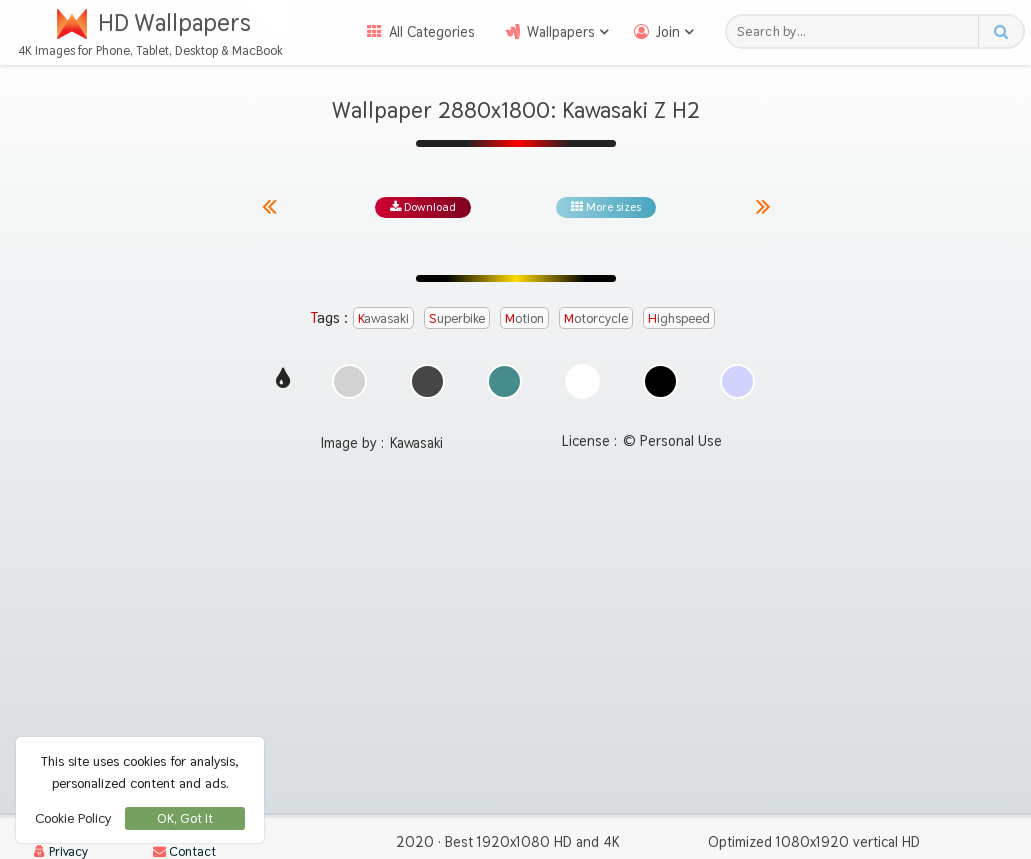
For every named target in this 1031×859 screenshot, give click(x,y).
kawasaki (383, 318)
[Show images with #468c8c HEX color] (504, 393)
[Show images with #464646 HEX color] (427, 393)
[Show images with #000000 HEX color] (660, 393)
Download (423, 207)
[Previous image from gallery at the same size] (277, 207)
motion (524, 318)
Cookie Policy (73, 818)
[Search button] (1000, 31)
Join (668, 32)
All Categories (432, 32)
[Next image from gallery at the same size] (763, 207)
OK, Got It (185, 818)
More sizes (606, 207)
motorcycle (596, 318)
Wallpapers (561, 32)
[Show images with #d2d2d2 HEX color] (349, 393)
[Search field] (857, 31)
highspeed (679, 318)
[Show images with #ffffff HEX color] (582, 393)
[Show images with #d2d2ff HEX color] (737, 393)
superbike (457, 318)
